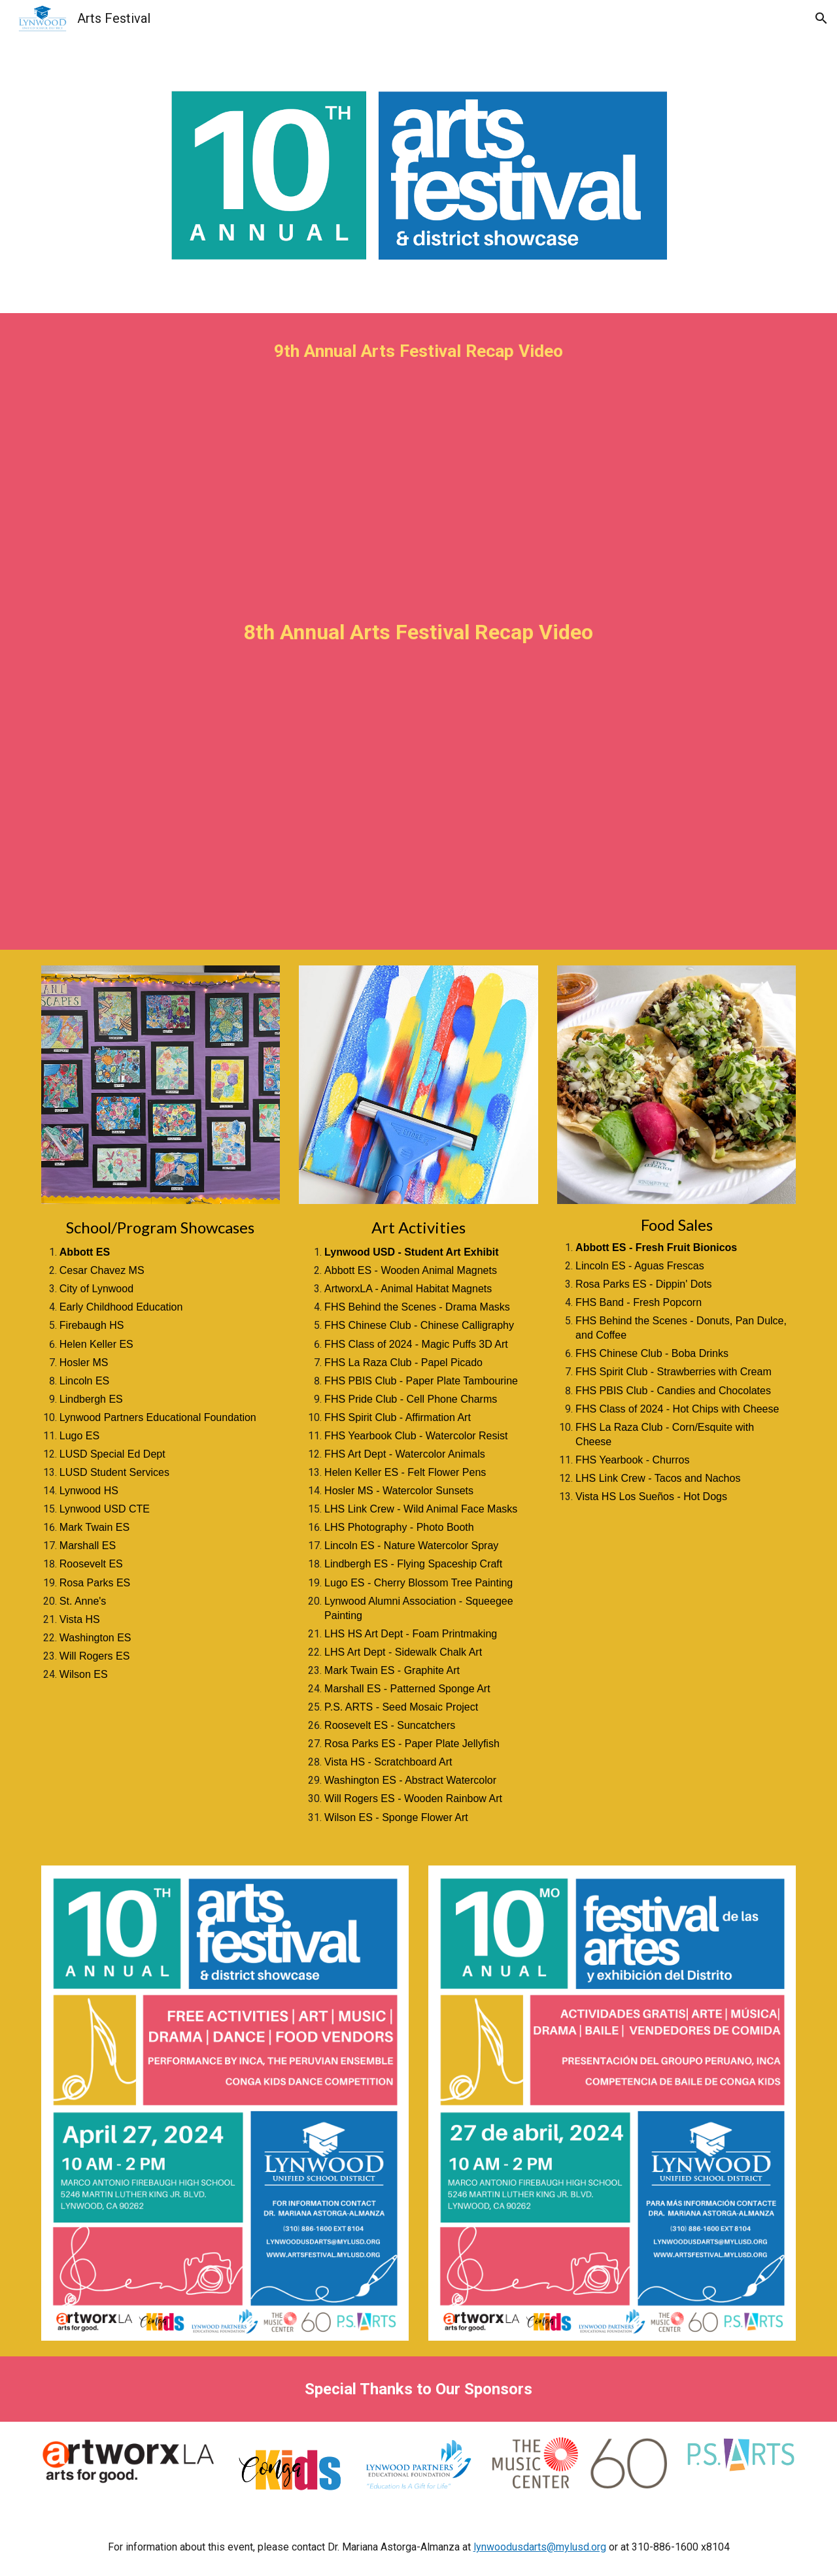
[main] (418, 351)
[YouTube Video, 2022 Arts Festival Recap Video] (418, 809)
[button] (821, 18)
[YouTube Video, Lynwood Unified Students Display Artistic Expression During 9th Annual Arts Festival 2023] (418, 476)
